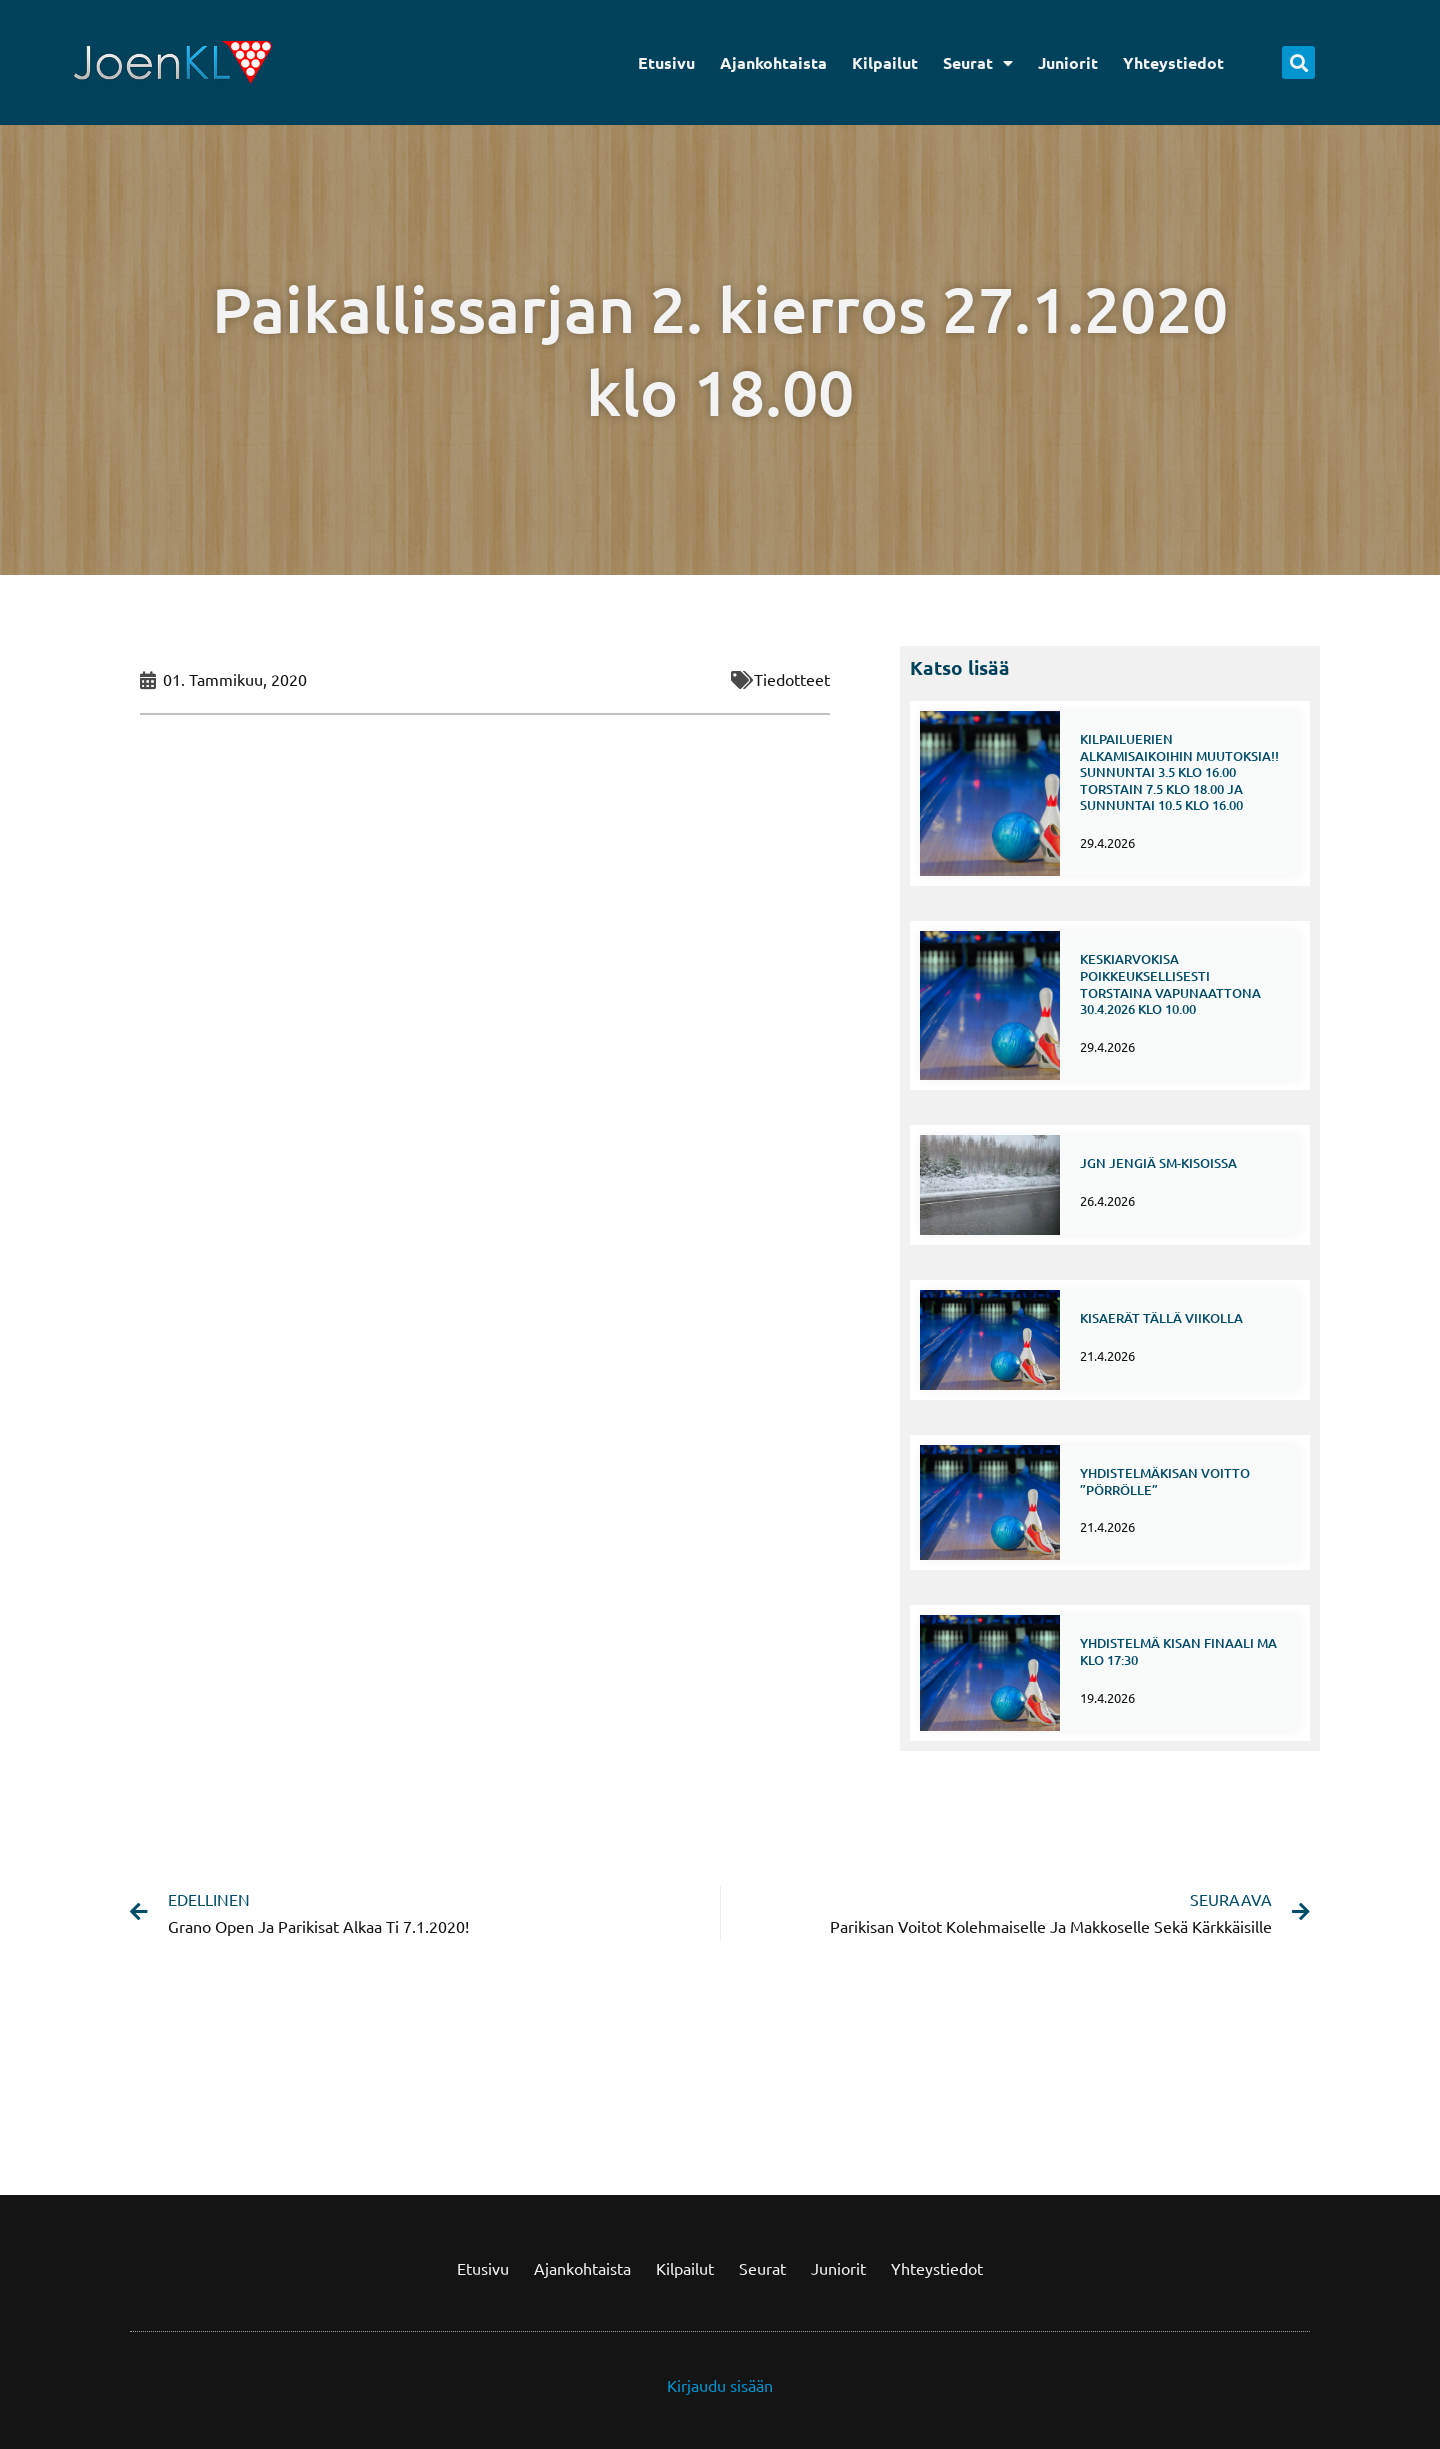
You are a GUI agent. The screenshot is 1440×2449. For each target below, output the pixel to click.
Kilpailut (885, 62)
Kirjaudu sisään (720, 2385)
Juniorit (1068, 62)
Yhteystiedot (1173, 62)
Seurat (978, 63)
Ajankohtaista (773, 62)
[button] (1298, 62)
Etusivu (666, 62)
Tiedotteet (792, 679)
